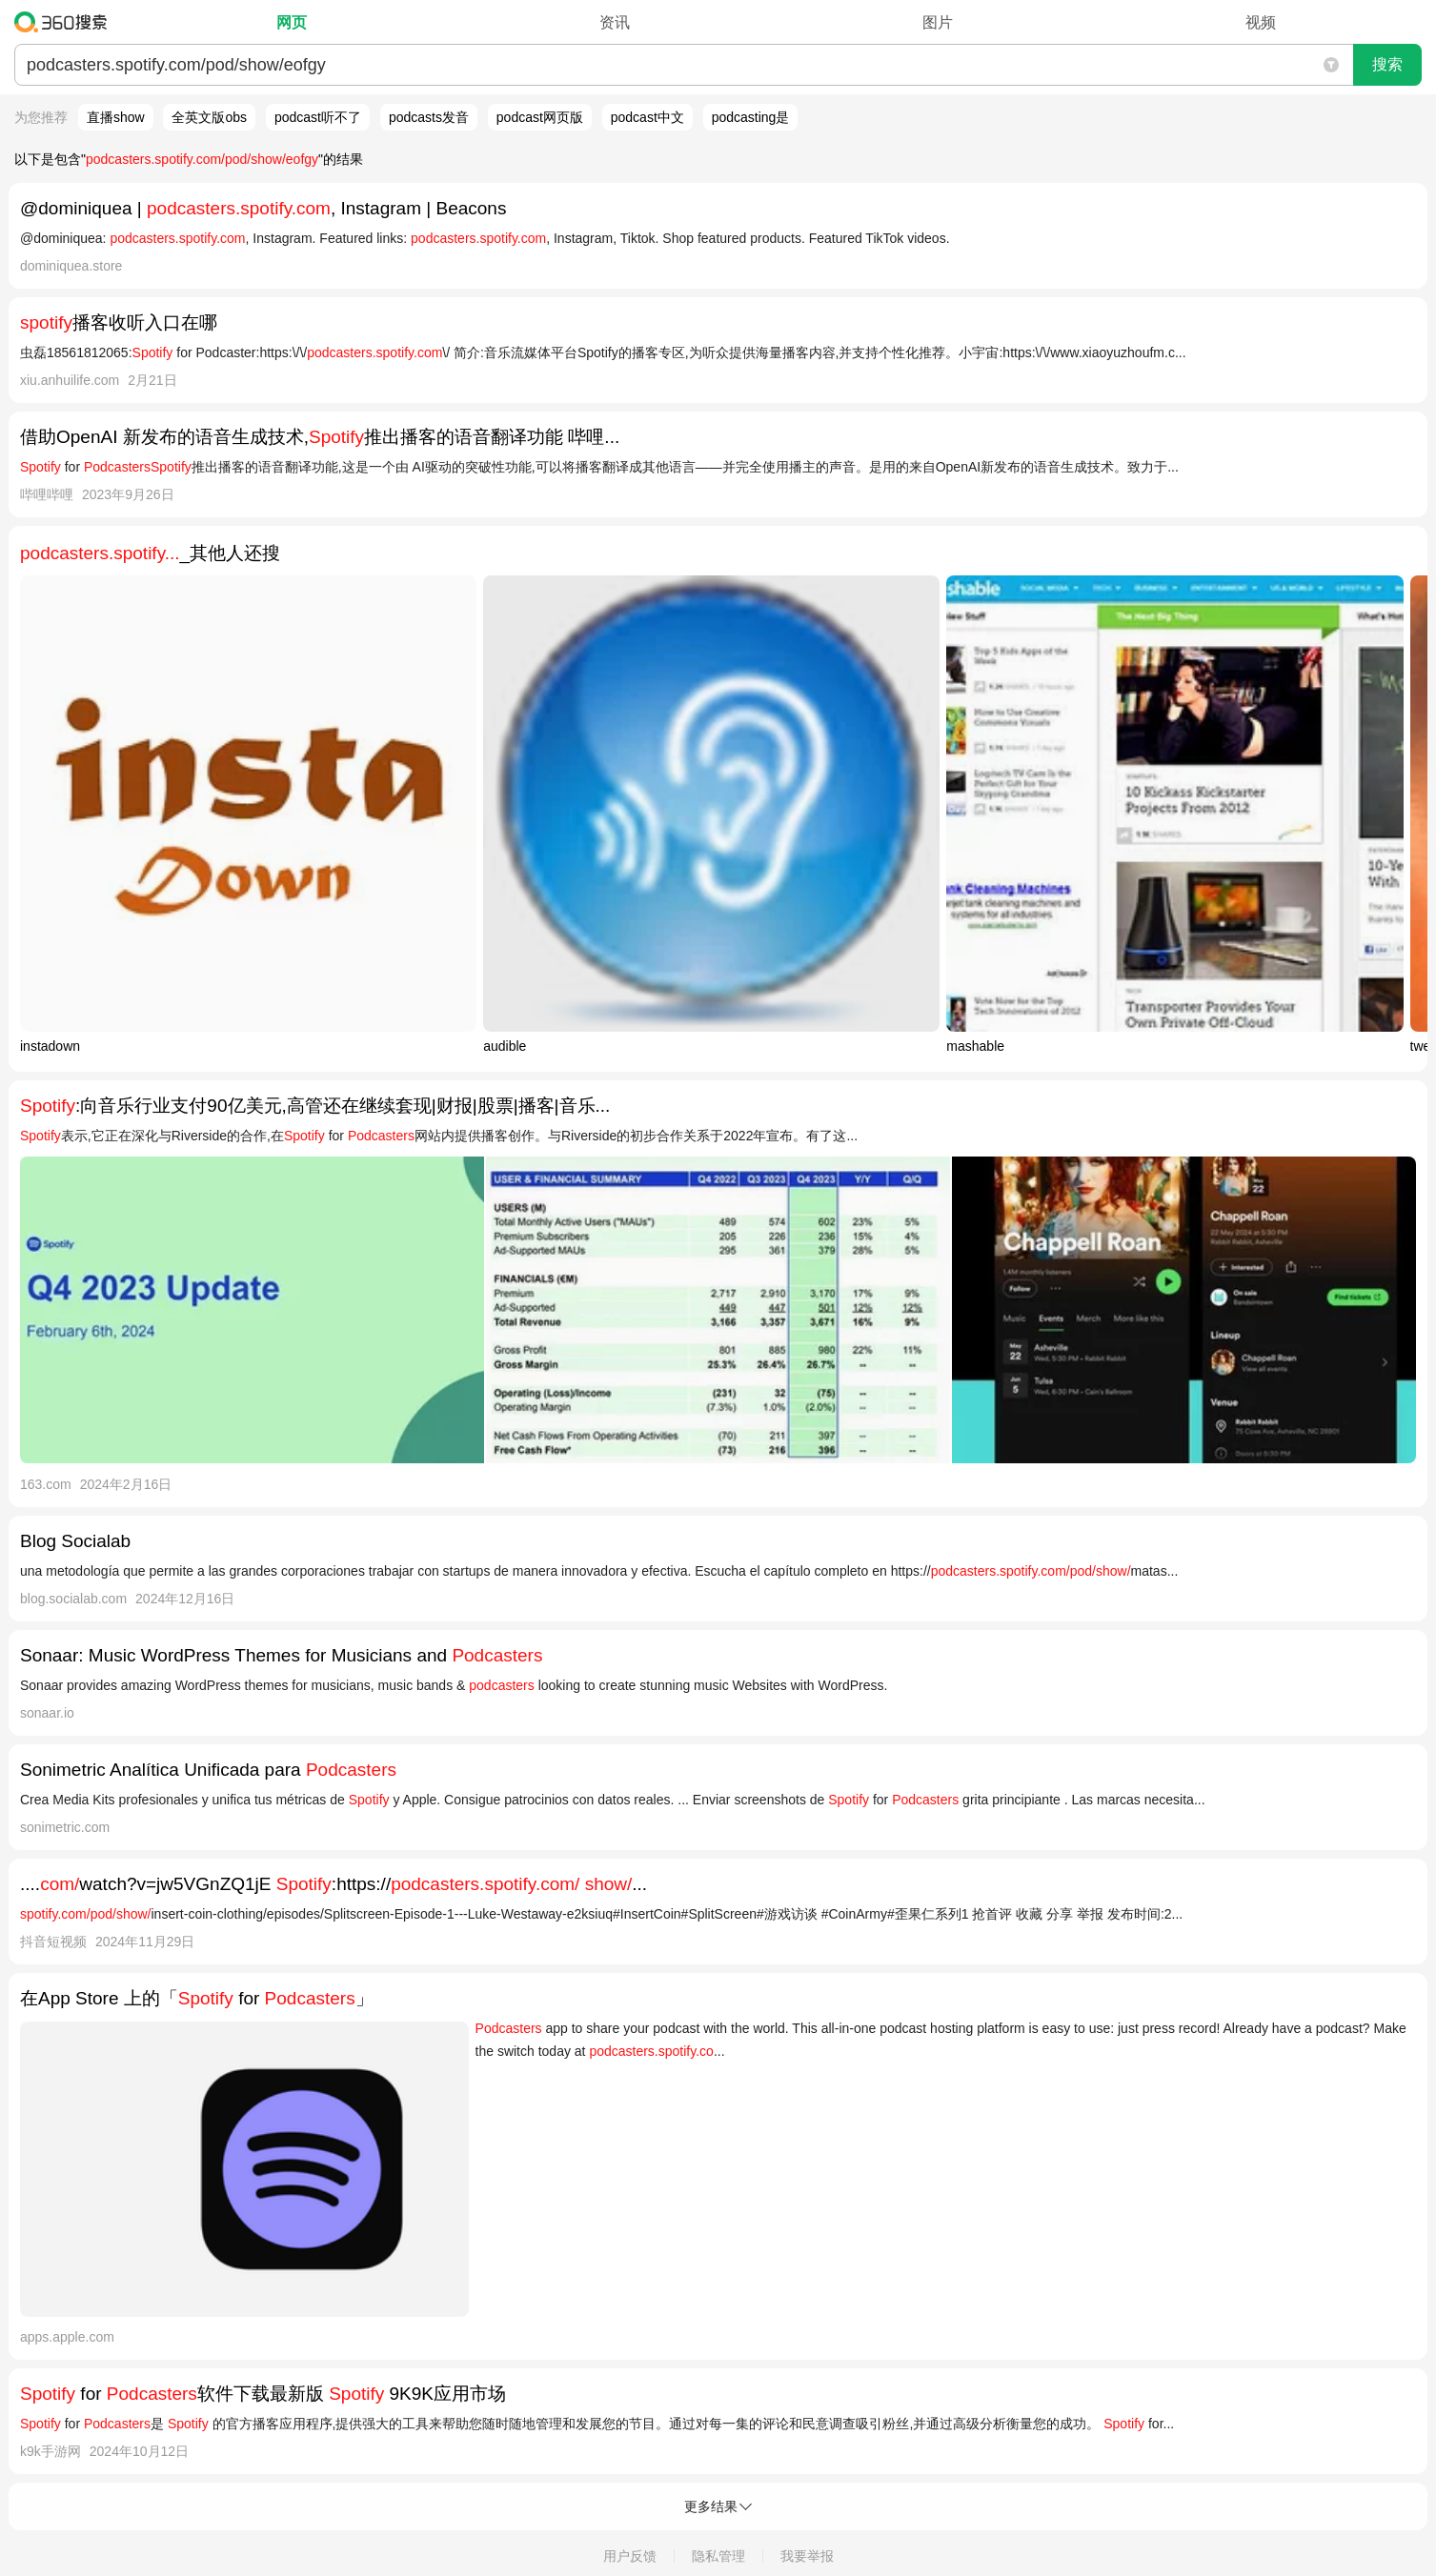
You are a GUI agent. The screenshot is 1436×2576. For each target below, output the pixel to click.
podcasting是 (751, 117)
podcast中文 (647, 117)
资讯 (614, 22)
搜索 (1387, 64)
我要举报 (807, 2556)
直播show (116, 117)
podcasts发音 (429, 117)
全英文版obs (209, 117)
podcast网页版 (539, 117)
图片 (937, 22)
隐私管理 (718, 2556)
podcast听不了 (317, 117)
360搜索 (65, 22)
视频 (1260, 22)
